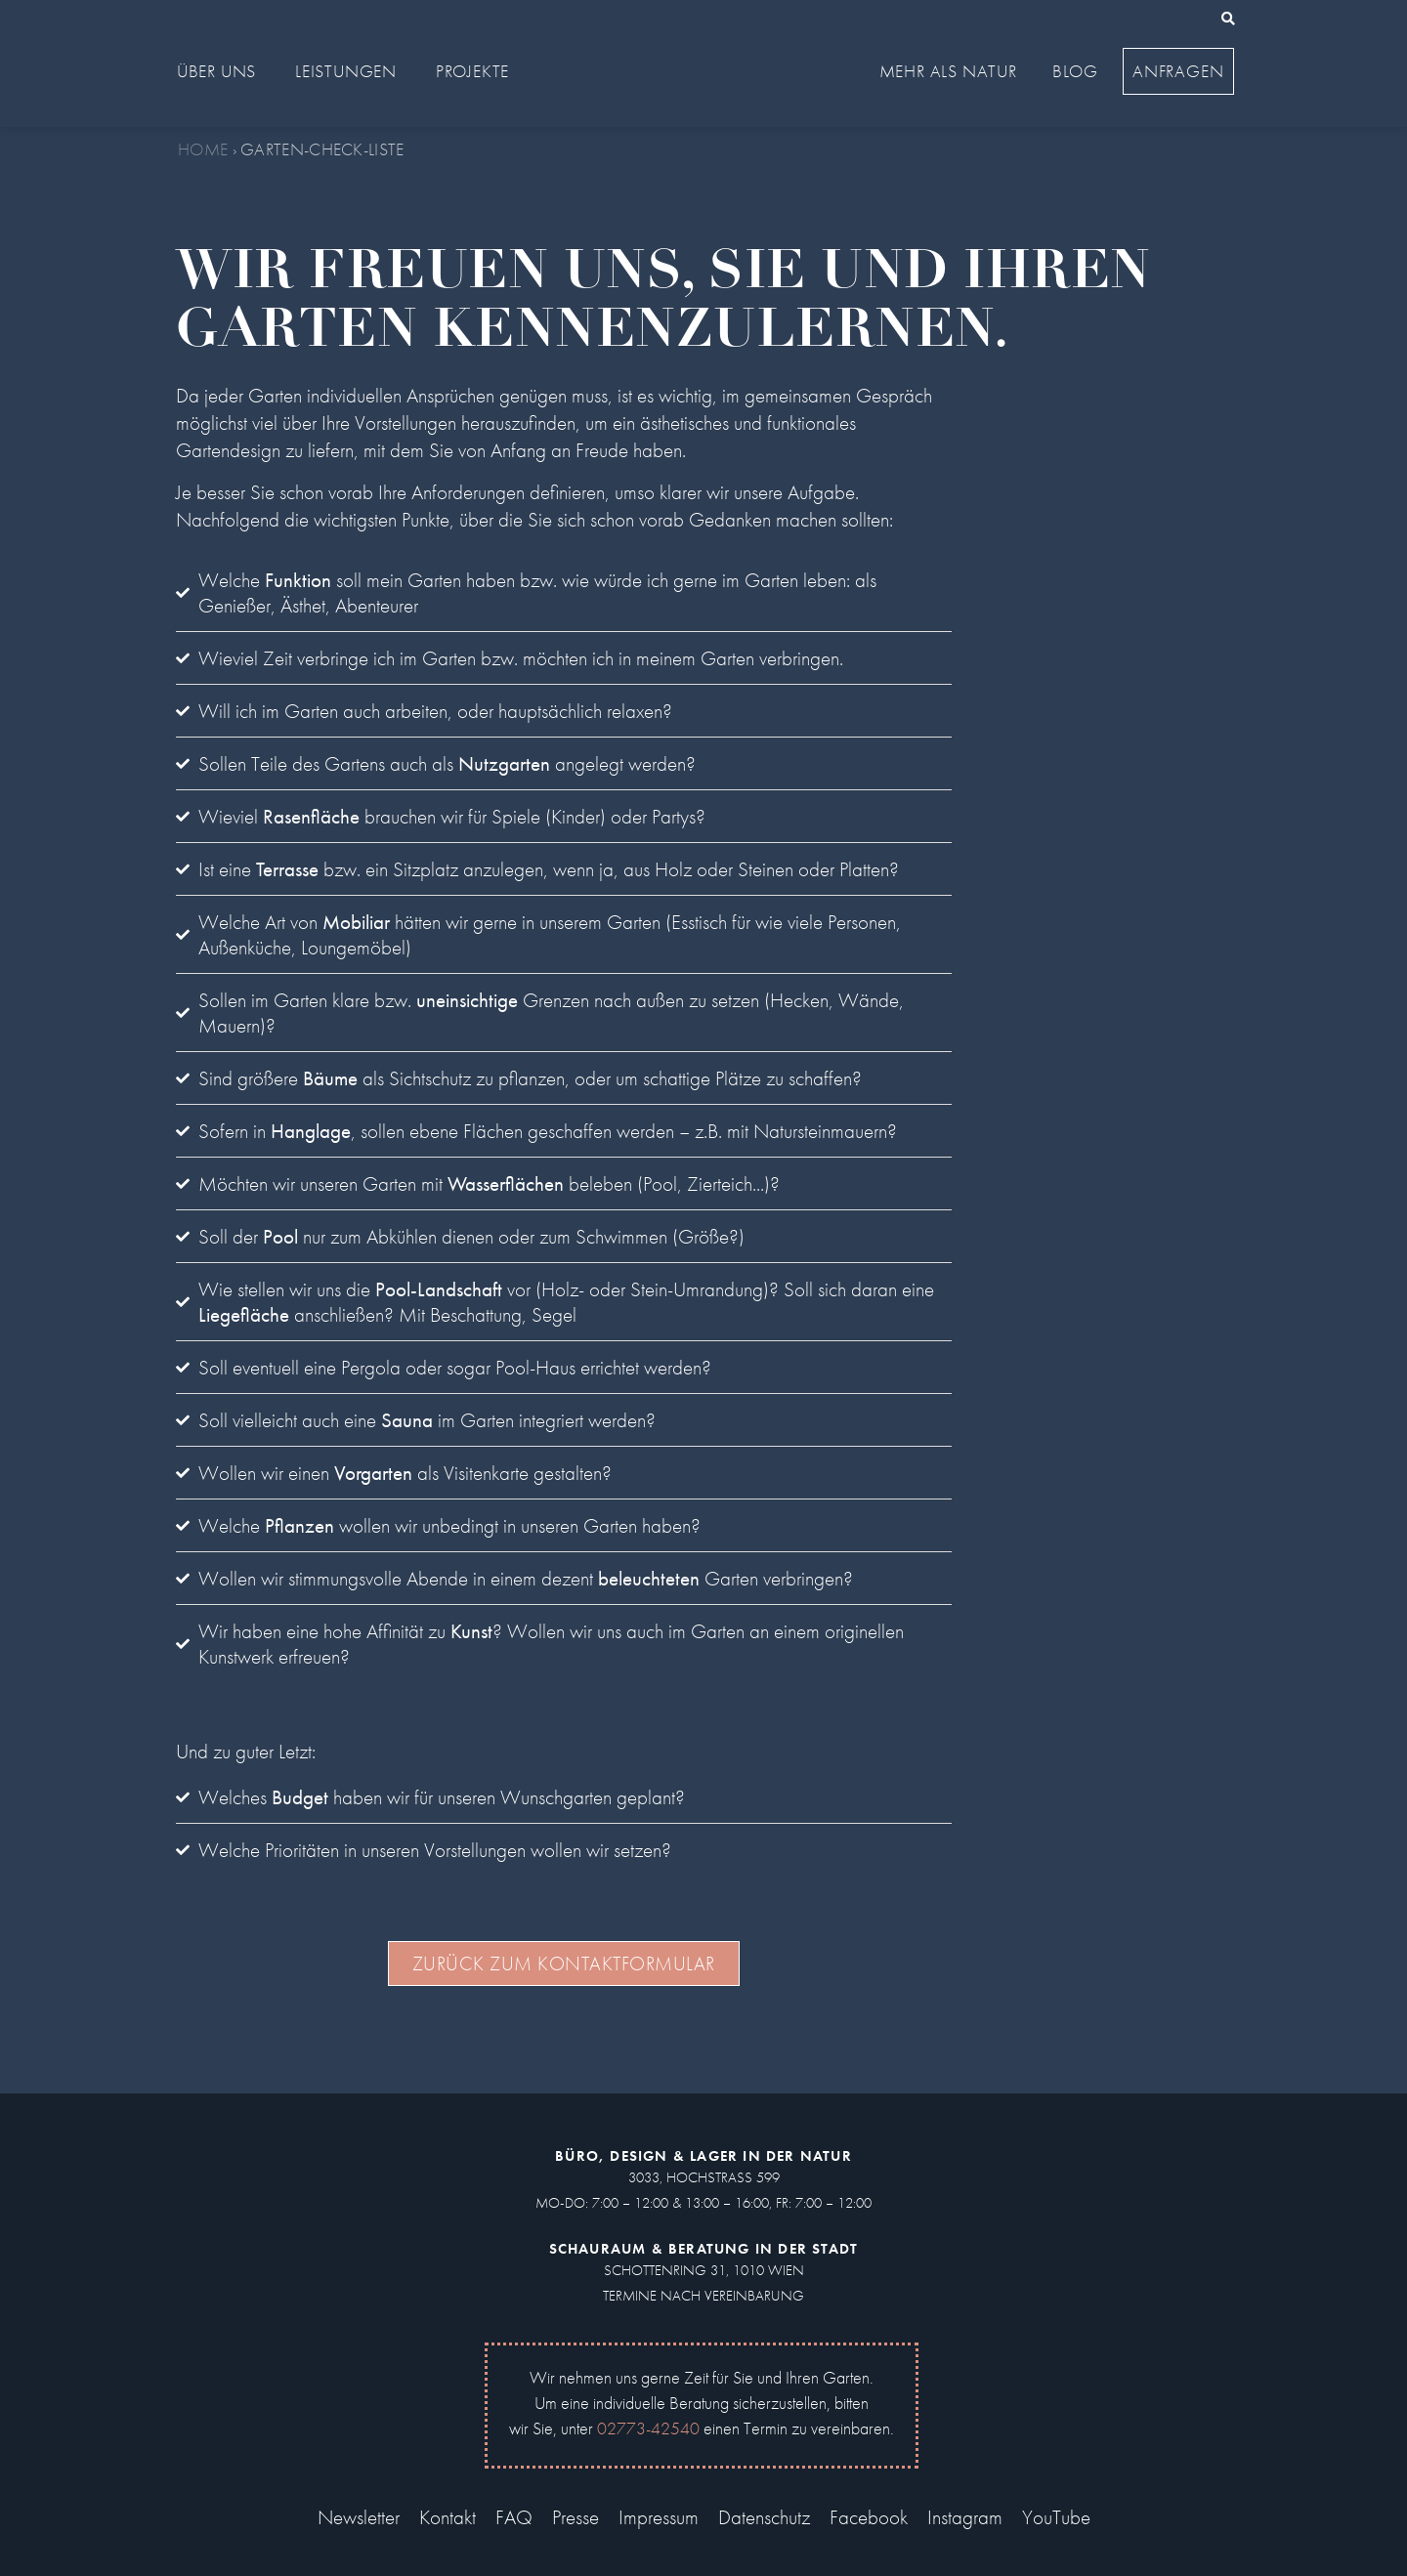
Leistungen (350, 71)
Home (203, 149)
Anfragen (1177, 71)
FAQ (514, 2517)
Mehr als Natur (953, 71)
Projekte (477, 71)
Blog (1075, 71)
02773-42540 (648, 2428)
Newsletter (359, 2517)
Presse (575, 2517)
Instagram (964, 2517)
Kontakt (447, 2517)
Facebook (869, 2517)
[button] (1228, 18)
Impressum (658, 2517)
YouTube (1056, 2517)
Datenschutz (764, 2517)
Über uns (221, 71)
